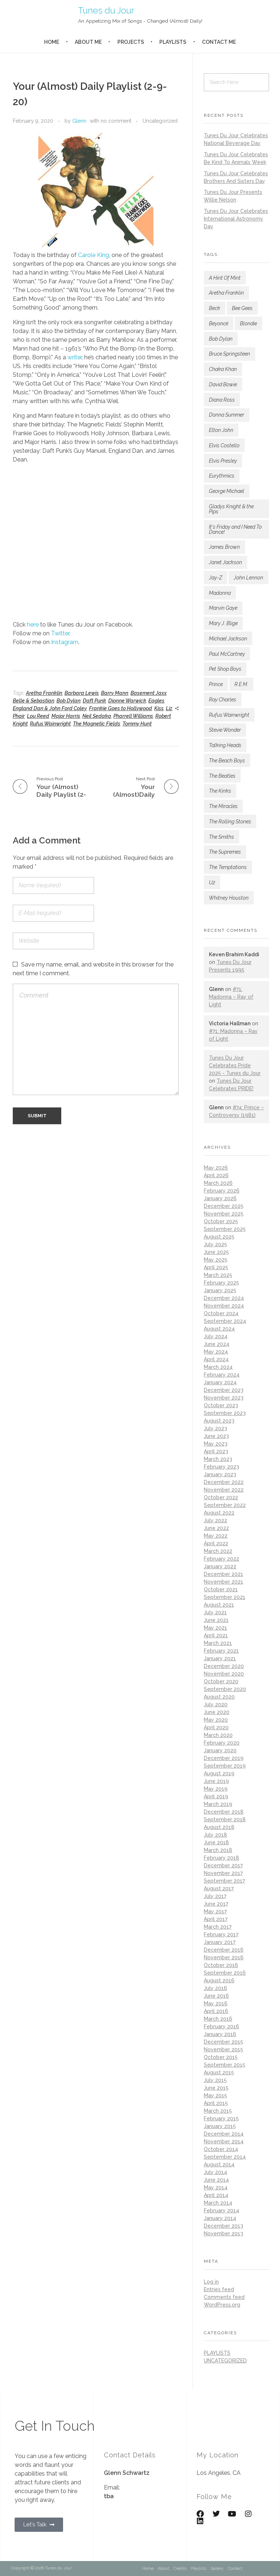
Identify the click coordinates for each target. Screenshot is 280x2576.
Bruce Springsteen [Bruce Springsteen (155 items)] (229, 354)
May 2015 (215, 2095)
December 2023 (224, 1390)
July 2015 (215, 2080)
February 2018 (221, 1858)
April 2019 (216, 1796)
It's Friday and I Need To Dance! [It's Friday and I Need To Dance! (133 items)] (235, 529)
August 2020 (219, 1697)
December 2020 (224, 1666)
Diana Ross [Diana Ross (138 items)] (222, 400)
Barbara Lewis (82, 693)
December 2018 (224, 1812)
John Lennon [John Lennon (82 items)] (248, 578)
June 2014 (216, 2180)
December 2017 (223, 1865)
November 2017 (223, 1873)
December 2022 (224, 1482)
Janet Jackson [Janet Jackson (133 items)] (225, 562)
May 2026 (216, 1168)
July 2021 (215, 1612)
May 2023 (216, 1444)
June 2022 (216, 1528)
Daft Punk (94, 701)
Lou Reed (38, 716)
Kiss (159, 708)
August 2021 (219, 1605)
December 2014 (224, 2134)
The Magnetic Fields (96, 724)
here (33, 624)
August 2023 (219, 1421)
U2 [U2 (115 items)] (212, 882)
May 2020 (216, 1720)
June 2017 (216, 1904)
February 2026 (222, 1191)
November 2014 (224, 2141)
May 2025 (216, 1260)
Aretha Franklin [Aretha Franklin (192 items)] (226, 293)
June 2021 (216, 1620)
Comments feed (224, 2297)
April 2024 (216, 1359)
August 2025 (219, 1237)
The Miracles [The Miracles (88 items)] (223, 806)
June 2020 (216, 1712)
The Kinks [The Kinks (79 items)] (220, 791)
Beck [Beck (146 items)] (214, 308)
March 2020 (218, 1735)
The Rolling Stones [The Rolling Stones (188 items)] (230, 821)
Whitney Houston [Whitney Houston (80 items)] (229, 898)
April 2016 (216, 2011)
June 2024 (216, 1344)
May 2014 (216, 2187)
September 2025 (225, 1229)
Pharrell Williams (133, 716)
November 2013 (223, 2233)
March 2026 (218, 1183)
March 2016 (218, 2019)
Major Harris (65, 716)
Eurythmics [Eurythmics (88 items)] (221, 476)
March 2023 (218, 1459)
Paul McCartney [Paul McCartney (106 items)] (227, 654)
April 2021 (216, 1635)
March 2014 (218, 2203)
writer (74, 357)
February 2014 (221, 2210)
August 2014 (219, 2164)
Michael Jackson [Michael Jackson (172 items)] (228, 639)
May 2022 (216, 1536)
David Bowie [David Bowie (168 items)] (223, 384)
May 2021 (215, 1628)
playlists (217, 2353)
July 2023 (215, 1428)
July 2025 (215, 1244)
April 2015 (216, 2103)
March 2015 (218, 2111)
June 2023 (216, 1436)
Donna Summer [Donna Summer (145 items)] (226, 415)
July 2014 (215, 2172)
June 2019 (216, 1781)
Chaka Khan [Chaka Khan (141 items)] (223, 369)
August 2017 (219, 1888)
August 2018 (219, 1827)
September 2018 (225, 1819)
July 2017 (215, 1896)
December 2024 (224, 1298)
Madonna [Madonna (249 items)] (220, 593)
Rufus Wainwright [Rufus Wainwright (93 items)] (229, 715)
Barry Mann (114, 693)
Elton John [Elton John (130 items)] (221, 430)
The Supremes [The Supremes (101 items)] (225, 852)
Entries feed (219, 2289)
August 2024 (219, 1329)
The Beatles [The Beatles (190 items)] (222, 776)
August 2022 (219, 1513)
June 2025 (216, 1252)
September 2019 (225, 1766)
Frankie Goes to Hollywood (120, 708)
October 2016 (221, 1965)
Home (147, 2568)
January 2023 (220, 1474)
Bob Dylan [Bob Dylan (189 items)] (221, 339)
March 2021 (218, 1643)
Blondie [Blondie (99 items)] (248, 323)
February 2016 (221, 2026)
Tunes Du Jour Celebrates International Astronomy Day (236, 218)
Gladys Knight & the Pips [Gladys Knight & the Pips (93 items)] (231, 509)
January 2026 (220, 1198)
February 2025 (221, 1283)
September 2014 (225, 2157)
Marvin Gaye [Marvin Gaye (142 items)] (223, 608)
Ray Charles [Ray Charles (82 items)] (222, 700)
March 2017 (218, 1927)
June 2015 (216, 2088)
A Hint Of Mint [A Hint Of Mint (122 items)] (225, 278)
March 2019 (218, 1804)
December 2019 (224, 1758)
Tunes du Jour (106, 10)
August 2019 (219, 1773)
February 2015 (221, 2118)
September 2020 (225, 1689)
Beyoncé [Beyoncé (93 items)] (218, 323)
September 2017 (224, 1881)
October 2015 (221, 2057)
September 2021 (224, 1597)
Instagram (64, 642)
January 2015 (220, 2126)
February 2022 (221, 1559)
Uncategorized (160, 121)
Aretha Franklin (44, 693)
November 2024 (224, 1306)
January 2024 (220, 1382)
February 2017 (221, 1934)
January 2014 (220, 2218)
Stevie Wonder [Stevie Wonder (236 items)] (225, 730)
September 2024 (225, 1321)
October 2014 (221, 2149)
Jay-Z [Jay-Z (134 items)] (215, 578)
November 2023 (224, 1398)
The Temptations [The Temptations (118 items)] (228, 867)
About (163, 2568)
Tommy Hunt (137, 724)
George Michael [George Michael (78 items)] (226, 491)
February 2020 (222, 1743)
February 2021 (221, 1651)
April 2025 (216, 1267)
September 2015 (224, 2065)
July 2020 (216, 1704)
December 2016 (224, 1950)
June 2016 (216, 1996)
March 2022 (218, 1551)
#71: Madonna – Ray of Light (231, 996)
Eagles (156, 701)
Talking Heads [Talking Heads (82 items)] (225, 745)
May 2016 (216, 2003)
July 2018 (215, 1835)
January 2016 (220, 2034)
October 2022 (221, 1497)
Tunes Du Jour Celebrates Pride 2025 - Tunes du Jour (235, 1065)
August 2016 (219, 1980)
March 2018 (218, 1850)
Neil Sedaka (96, 716)
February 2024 (222, 1375)
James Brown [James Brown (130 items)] (224, 547)
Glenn (79, 121)
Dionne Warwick (127, 701)
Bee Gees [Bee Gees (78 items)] (242, 308)
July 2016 (215, 1988)
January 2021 (220, 1658)
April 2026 (216, 1175)
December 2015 (223, 2042)
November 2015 (223, 2049)
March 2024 (218, 1367)
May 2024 (216, 1352)
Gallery (217, 2568)
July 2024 (216, 1336)
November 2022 (224, 1490)
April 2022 (216, 1543)
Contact (235, 2568)
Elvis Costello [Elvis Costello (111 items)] (224, 445)
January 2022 (220, 1566)
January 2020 (220, 1750)
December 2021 (223, 1574)
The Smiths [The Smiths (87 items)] (221, 837)
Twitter (60, 633)
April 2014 (216, 2195)
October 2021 (221, 1589)
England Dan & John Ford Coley (50, 708)
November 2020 (224, 1674)
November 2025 (224, 1214)
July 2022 (215, 1520)
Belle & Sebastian (33, 701)
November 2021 (223, 1582)
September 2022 (225, 1505)
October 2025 (221, 1221)
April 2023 (216, 1451)
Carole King (93, 255)
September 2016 (225, 1973)
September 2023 (225, 1413)
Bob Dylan (69, 701)
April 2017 (216, 1919)
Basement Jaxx (149, 693)
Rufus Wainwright (50, 724)
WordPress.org (222, 2305)
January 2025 (220, 1290)
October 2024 (221, 1313)
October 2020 (221, 1681)
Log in (211, 2282)
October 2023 (221, 1405)
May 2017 (215, 1911)
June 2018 (216, 1842)
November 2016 (224, 1957)
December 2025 (224, 1206)
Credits (180, 2568)
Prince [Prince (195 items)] (216, 684)
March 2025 (218, 1275)
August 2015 (219, 2072)
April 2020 (216, 1727)
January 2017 (220, 1942)
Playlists (198, 2568)
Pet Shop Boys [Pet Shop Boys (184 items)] (225, 669)
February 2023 (221, 1467)
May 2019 (216, 1789)
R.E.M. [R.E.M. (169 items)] (241, 684)
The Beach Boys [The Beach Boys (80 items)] (227, 760)
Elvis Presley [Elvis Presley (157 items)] (223, 461)
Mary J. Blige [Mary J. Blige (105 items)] (223, 623)
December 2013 (223, 2226)
